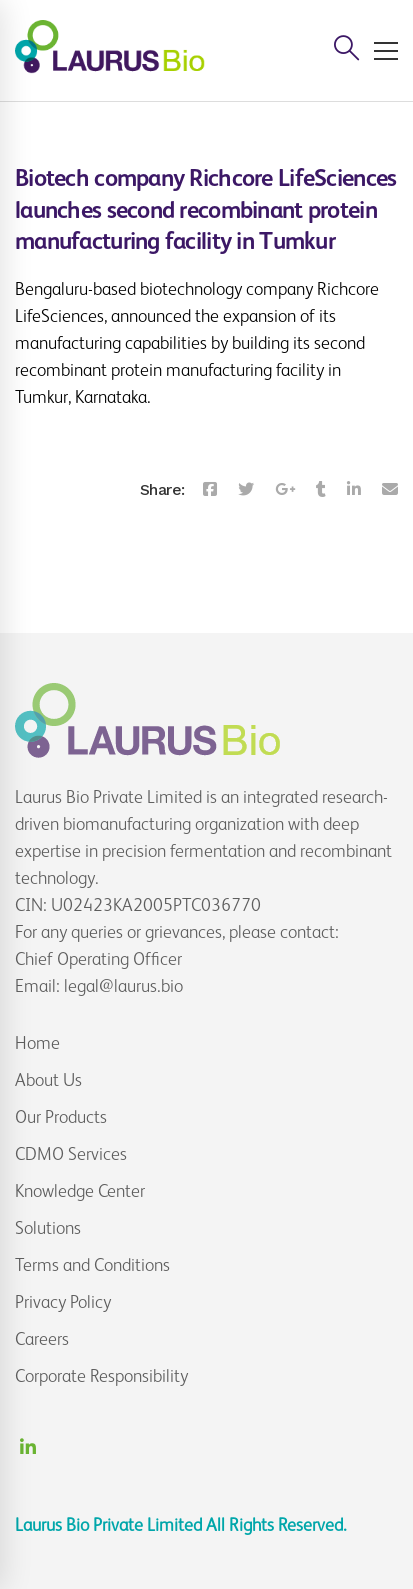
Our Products (61, 1117)
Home (37, 1043)
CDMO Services (71, 1154)
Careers (42, 1339)
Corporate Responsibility (101, 1376)
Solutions (48, 1228)
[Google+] (285, 490)
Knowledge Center (80, 1191)
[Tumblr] (321, 490)
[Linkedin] (354, 490)
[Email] (390, 490)
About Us (48, 1080)
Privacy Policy (63, 1302)
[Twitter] (246, 490)
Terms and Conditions (92, 1265)
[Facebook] (210, 490)
